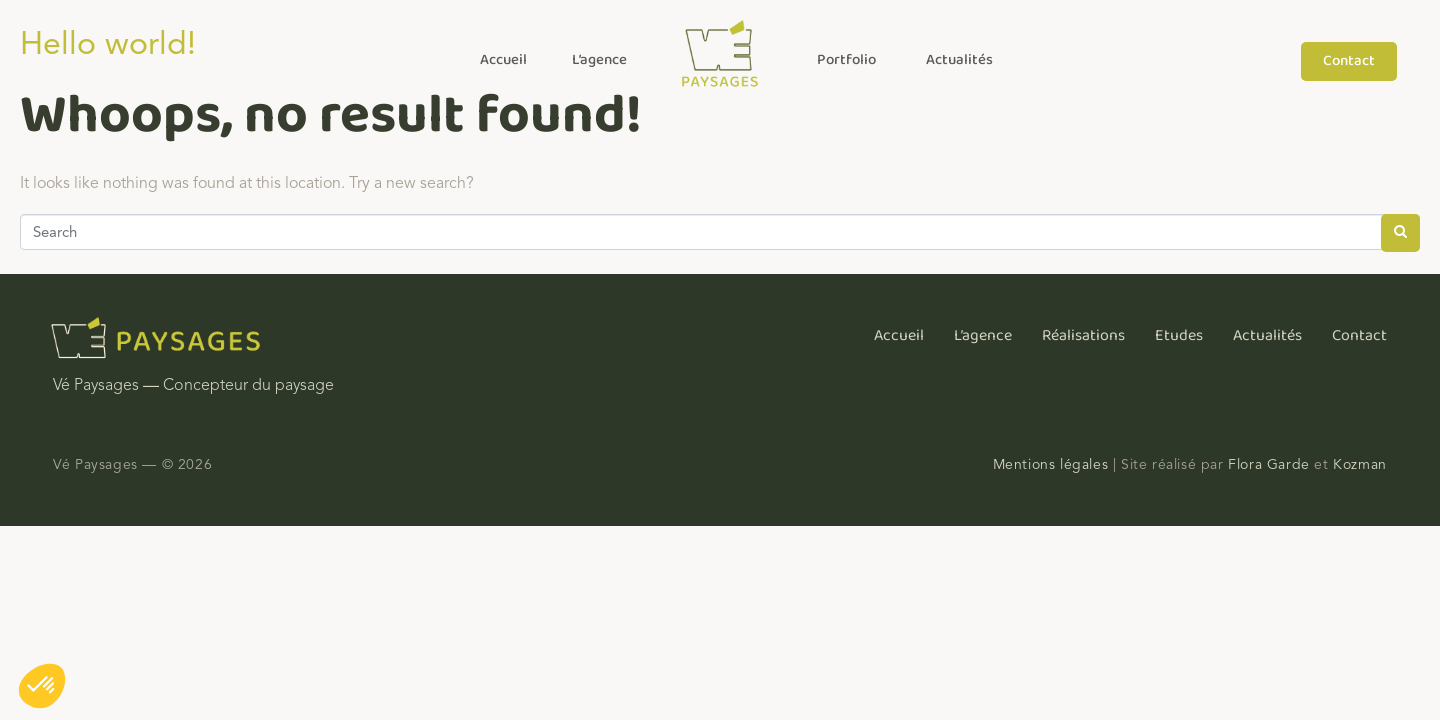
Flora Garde (1269, 464)
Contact (1359, 335)
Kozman (1360, 464)
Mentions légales (1051, 464)
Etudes (1179, 335)
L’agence (599, 60)
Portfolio (846, 60)
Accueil (503, 60)
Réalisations (1083, 335)
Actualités (959, 60)
